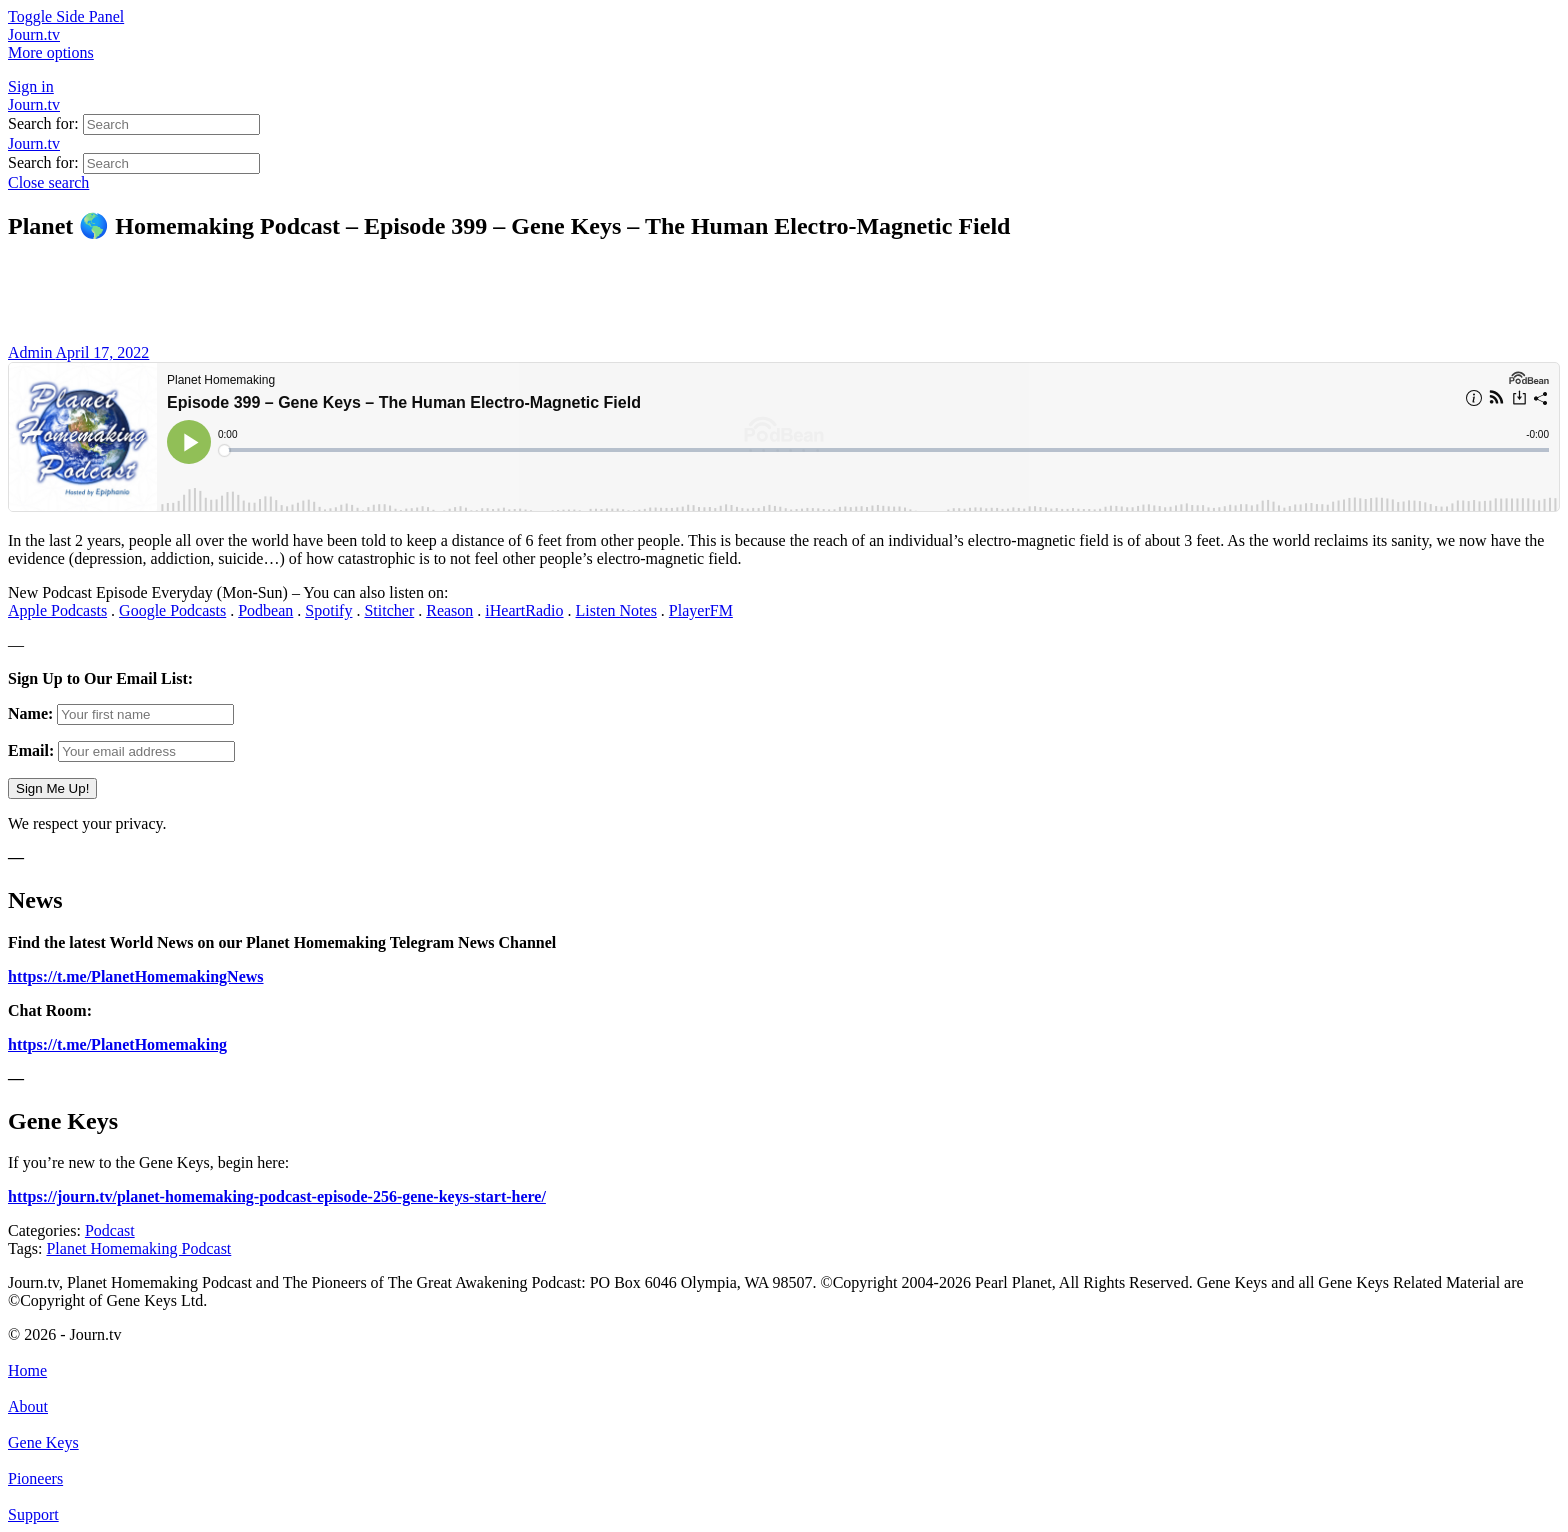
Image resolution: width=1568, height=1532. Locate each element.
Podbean (265, 610)
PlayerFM (701, 610)
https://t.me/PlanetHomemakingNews (136, 976)
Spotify (328, 610)
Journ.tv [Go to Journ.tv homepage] (34, 34)
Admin (32, 352)
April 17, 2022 (103, 352)
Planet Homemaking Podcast (138, 1248)
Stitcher (389, 610)
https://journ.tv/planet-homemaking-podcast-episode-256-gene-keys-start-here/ (277, 1196)
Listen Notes (616, 610)
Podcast (110, 1230)
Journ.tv (34, 104)
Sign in (31, 86)
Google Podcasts (172, 610)
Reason (449, 610)
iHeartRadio (524, 610)
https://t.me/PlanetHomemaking (117, 1044)
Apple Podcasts (57, 610)
